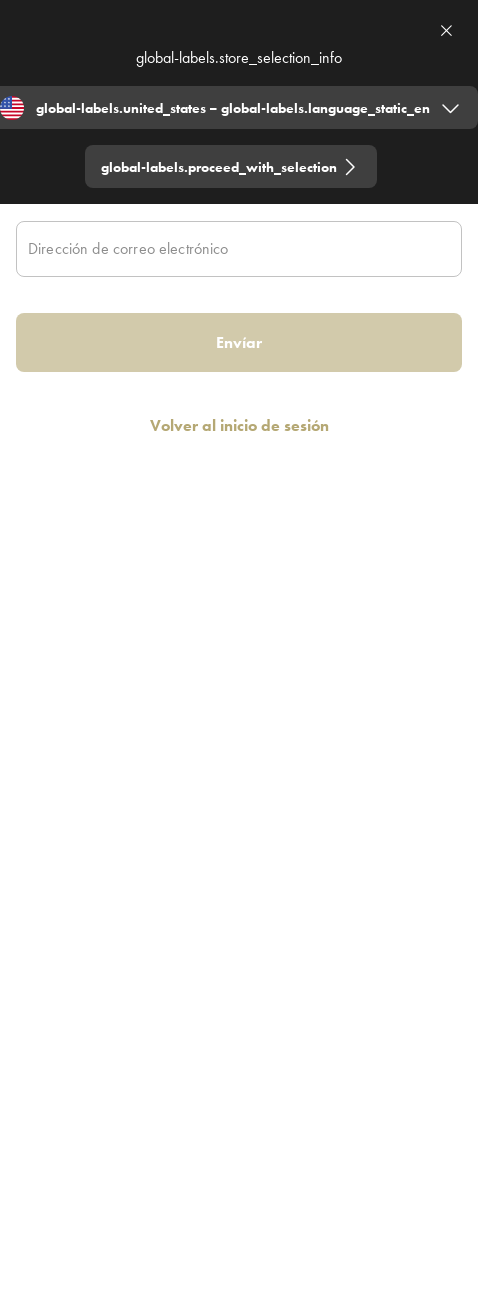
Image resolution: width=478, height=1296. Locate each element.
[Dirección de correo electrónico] (239, 249)
